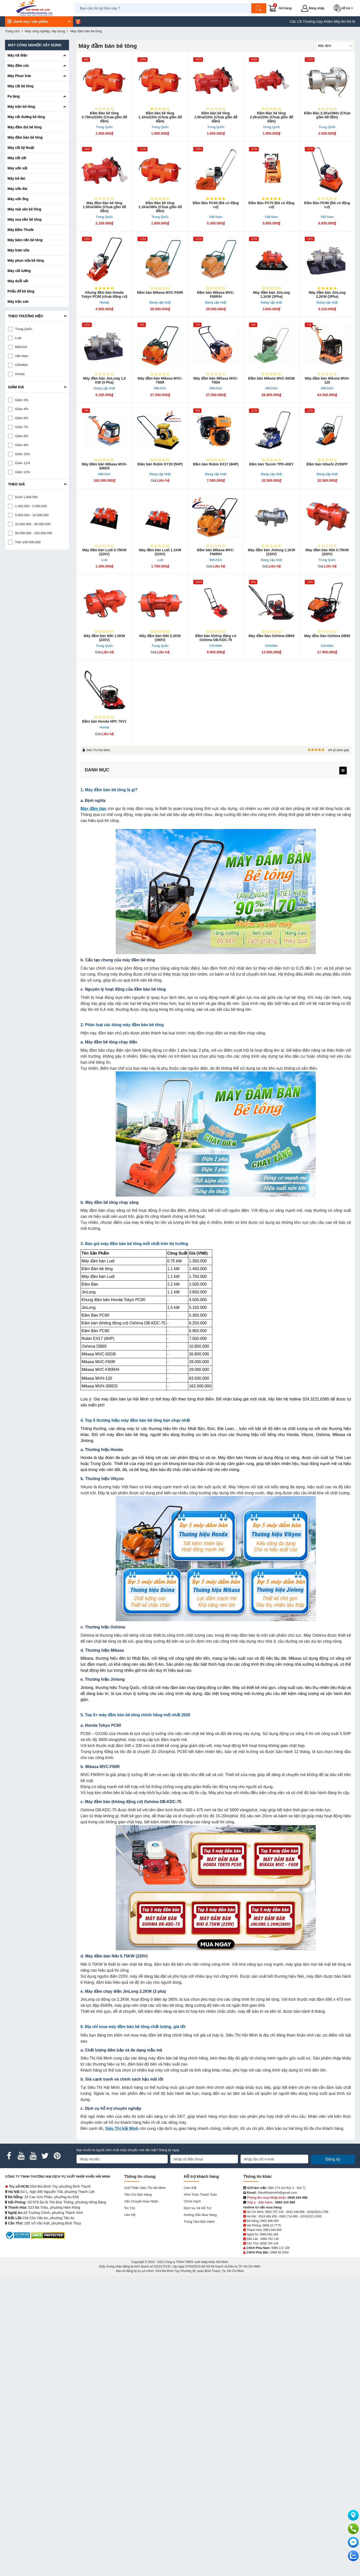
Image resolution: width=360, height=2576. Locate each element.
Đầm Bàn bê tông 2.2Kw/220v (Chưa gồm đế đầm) (271, 117)
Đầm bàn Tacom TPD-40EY (271, 464)
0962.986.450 (269, 2221)
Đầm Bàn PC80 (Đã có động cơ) (327, 205)
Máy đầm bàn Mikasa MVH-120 (327, 380)
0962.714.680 (289, 2216)
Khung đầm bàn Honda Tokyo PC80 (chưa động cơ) (105, 295)
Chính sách (192, 2201)
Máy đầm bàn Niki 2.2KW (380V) (160, 638)
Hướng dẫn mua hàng (200, 2215)
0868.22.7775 (271, 2225)
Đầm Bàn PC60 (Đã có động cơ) (216, 205)
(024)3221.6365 (311, 2216)
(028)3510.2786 (317, 2212)
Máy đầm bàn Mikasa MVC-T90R (160, 380)
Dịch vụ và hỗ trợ (197, 2208)
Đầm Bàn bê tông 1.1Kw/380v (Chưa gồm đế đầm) (160, 207)
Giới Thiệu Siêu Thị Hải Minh (145, 2188)
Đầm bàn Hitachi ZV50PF (327, 464)
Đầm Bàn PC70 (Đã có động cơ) (271, 205)
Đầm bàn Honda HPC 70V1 (104, 721)
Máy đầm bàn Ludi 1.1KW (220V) (160, 552)
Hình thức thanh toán (200, 2194)
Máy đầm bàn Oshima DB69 (271, 636)
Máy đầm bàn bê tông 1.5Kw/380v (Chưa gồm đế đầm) (104, 207)
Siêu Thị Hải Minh (121, 2128)
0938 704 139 (269, 2243)
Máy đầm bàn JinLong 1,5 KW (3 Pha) (104, 380)
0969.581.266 (269, 2234)
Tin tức (129, 2208)
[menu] (343, 770)
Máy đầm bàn (93, 808)
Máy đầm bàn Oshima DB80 (327, 636)
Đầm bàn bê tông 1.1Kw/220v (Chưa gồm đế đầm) (160, 117)
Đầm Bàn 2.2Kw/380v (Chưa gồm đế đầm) (327, 115)
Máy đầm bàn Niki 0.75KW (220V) (327, 552)
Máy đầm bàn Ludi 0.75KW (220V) (104, 552)
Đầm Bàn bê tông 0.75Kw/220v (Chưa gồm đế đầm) (104, 117)
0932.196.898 (295, 2212)
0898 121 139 (280, 2248)
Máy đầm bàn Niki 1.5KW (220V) (104, 638)
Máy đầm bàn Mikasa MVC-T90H (215, 380)
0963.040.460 (272, 2230)
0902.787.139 (274, 2212)
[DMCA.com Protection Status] (48, 2235)
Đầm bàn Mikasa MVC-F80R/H (215, 295)
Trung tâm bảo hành (199, 2221)
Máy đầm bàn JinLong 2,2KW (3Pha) (327, 295)
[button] (344, 8)
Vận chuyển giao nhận (141, 2201)
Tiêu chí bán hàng (138, 2194)
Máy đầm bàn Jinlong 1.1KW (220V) (271, 552)
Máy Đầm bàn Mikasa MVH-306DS (104, 466)
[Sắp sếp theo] (335, 46)
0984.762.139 (269, 2239)
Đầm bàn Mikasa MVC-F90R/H (215, 552)
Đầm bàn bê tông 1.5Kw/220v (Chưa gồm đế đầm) (216, 117)
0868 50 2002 (279, 2252)
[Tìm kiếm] (258, 8)
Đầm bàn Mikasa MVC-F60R (160, 293)
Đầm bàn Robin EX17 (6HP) (215, 464)
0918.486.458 (267, 2216)
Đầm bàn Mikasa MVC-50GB (271, 378)
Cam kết (190, 2188)
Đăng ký (333, 2159)
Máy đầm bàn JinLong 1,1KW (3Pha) (271, 295)
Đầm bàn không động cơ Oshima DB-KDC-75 (215, 638)
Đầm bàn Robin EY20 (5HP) (159, 464)
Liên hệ (130, 2215)
